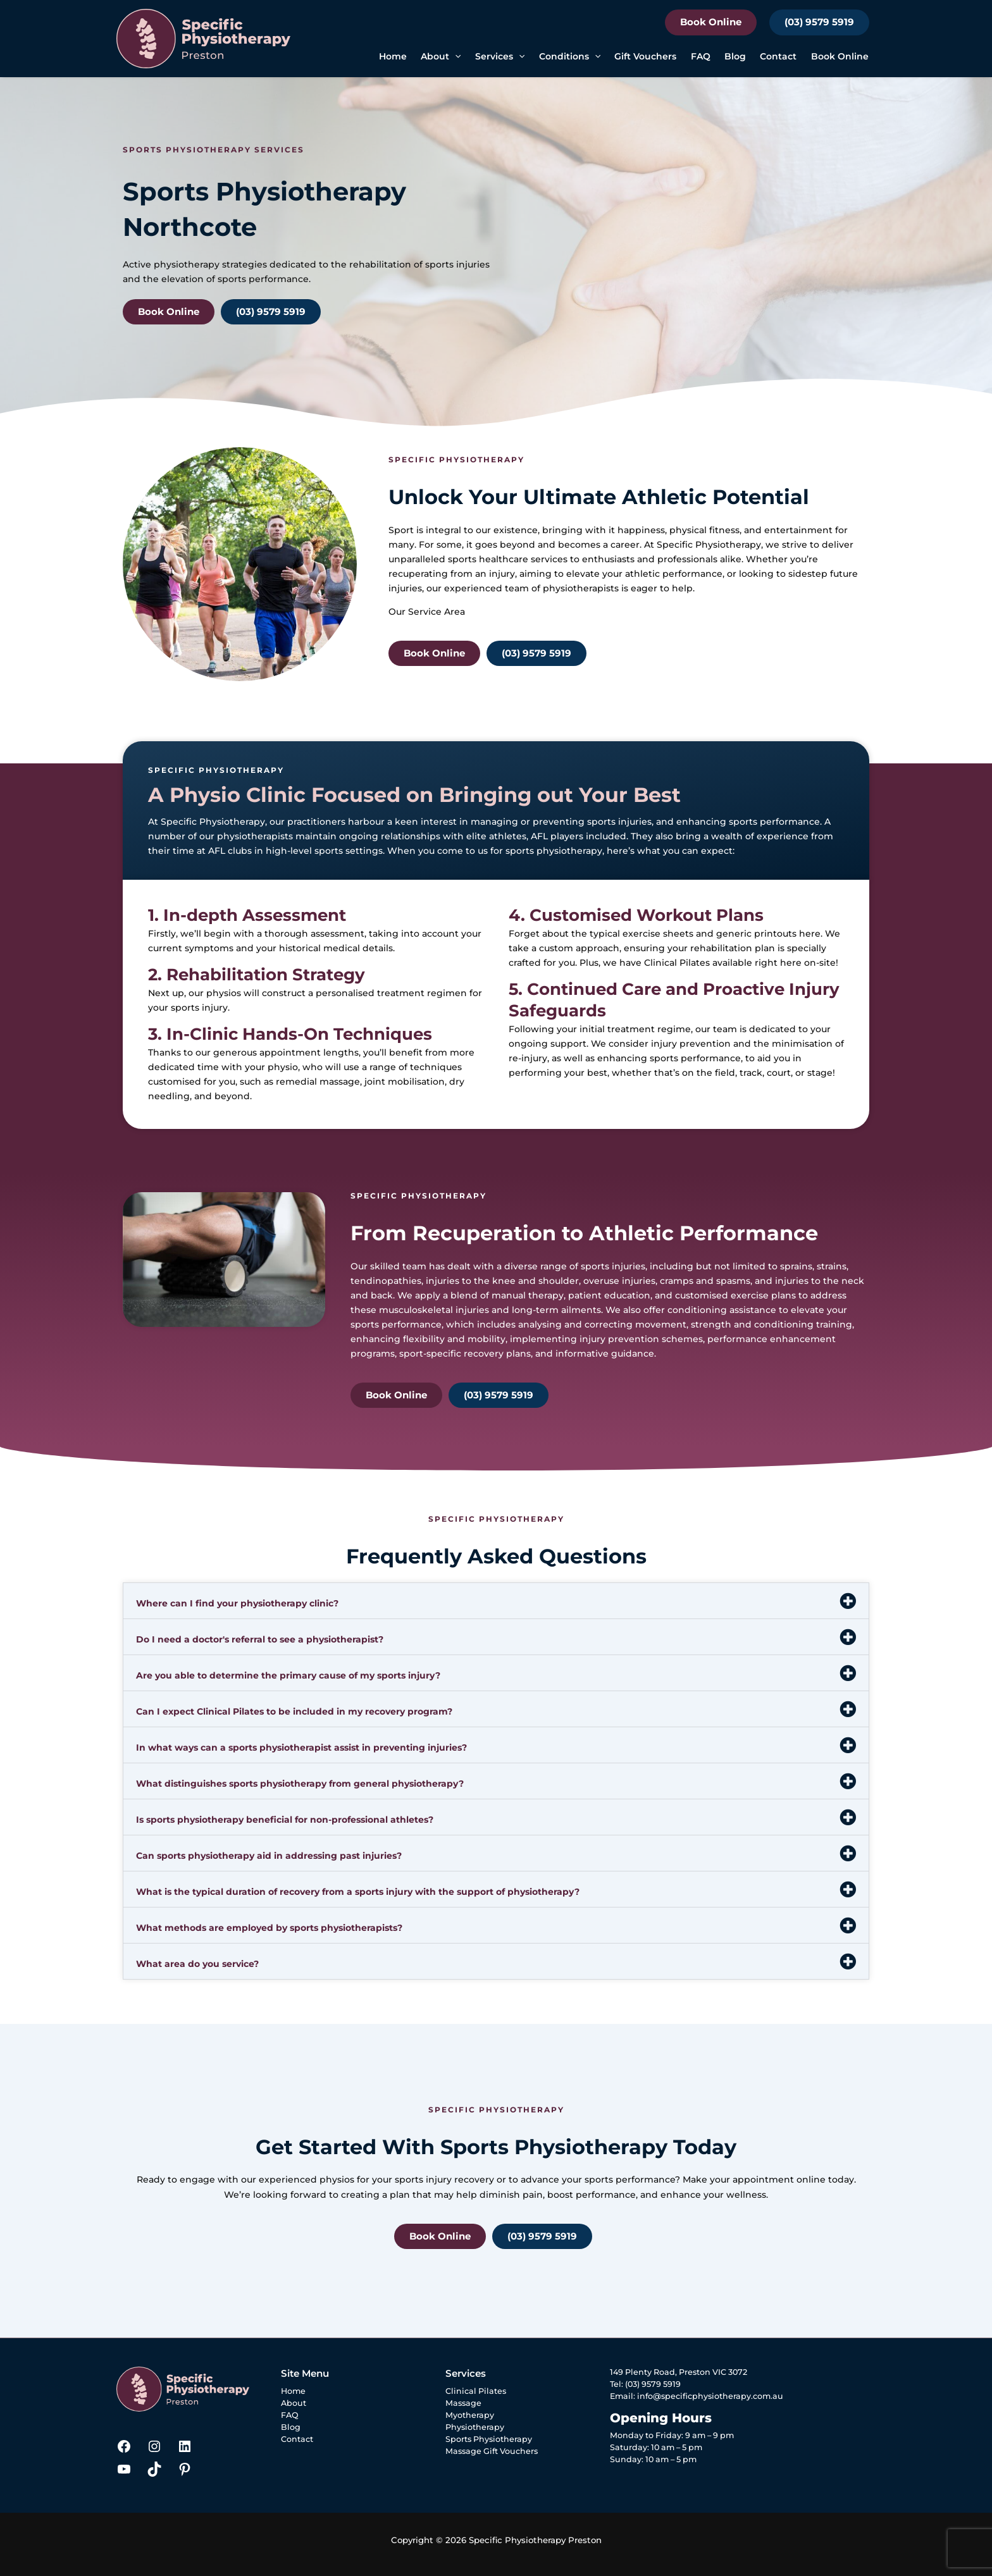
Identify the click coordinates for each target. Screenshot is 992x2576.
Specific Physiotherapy (709, 544)
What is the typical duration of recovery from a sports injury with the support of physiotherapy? (358, 1891)
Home (393, 56)
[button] (455, 56)
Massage (463, 2403)
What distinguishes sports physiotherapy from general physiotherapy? (300, 1783)
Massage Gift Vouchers (491, 2451)
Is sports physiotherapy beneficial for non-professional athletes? (284, 1819)
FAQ (700, 56)
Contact (778, 56)
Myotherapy (469, 2415)
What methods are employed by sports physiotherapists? (269, 1927)
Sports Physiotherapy (488, 2439)
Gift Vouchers (645, 56)
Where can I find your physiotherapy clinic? (237, 1603)
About (441, 56)
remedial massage (318, 1081)
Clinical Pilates (677, 962)
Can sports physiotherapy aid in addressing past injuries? (269, 1855)
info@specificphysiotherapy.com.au (710, 2396)
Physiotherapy (474, 2427)
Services (499, 56)
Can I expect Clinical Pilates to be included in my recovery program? (294, 1711)
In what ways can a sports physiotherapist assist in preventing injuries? (301, 1747)
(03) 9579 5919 (819, 22)
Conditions (569, 56)
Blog (735, 56)
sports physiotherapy (553, 850)
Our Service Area (426, 611)
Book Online (710, 22)
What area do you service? (197, 1963)
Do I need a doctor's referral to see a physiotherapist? (259, 1639)
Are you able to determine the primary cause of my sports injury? (288, 1675)
